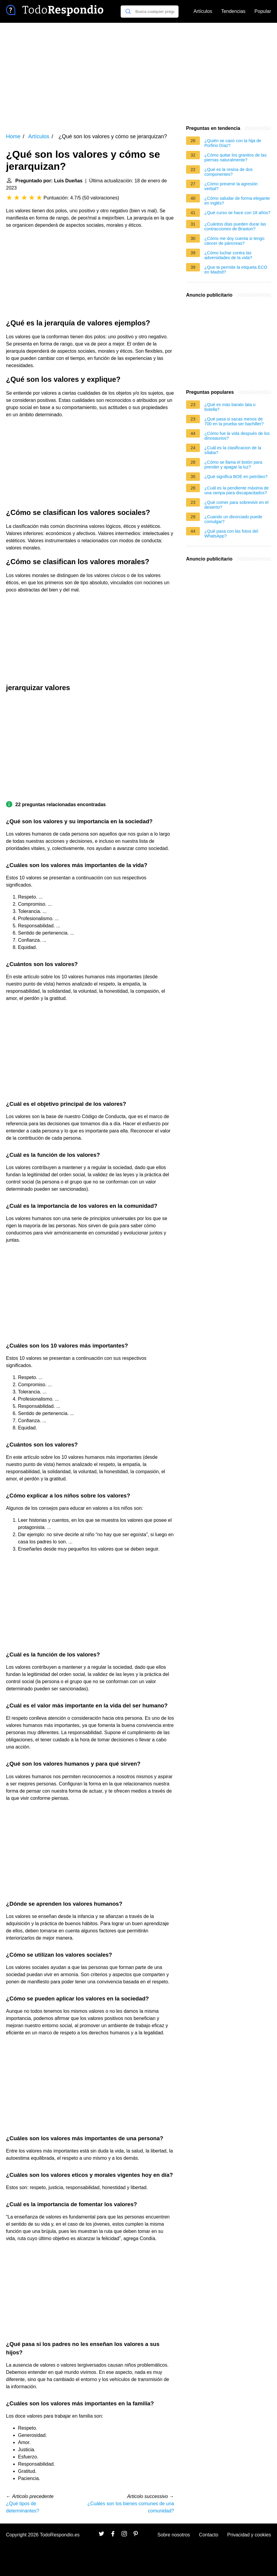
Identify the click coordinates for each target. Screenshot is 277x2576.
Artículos (203, 11)
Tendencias (233, 11)
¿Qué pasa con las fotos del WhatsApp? (231, 533)
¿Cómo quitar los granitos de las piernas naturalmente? (235, 157)
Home (13, 136)
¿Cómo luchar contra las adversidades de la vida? (228, 255)
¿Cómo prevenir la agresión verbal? (231, 186)
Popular (262, 11)
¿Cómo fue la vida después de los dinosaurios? (237, 436)
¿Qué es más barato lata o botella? (229, 407)
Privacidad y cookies (249, 2534)
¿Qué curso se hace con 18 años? (237, 212)
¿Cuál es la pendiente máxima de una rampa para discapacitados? (236, 490)
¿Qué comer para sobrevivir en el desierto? (236, 505)
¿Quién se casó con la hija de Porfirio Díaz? (232, 143)
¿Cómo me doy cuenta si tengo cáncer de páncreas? (234, 241)
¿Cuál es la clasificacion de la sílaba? (232, 450)
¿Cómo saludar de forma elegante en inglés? (237, 200)
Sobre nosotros (174, 2534)
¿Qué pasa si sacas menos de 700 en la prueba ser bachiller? (234, 421)
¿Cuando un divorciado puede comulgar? (233, 519)
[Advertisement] (138, 74)
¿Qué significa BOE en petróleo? (235, 476)
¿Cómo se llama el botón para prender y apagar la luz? (233, 464)
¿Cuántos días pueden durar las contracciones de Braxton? (235, 226)
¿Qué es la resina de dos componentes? (228, 172)
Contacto (208, 2534)
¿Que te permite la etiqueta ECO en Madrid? (235, 269)
